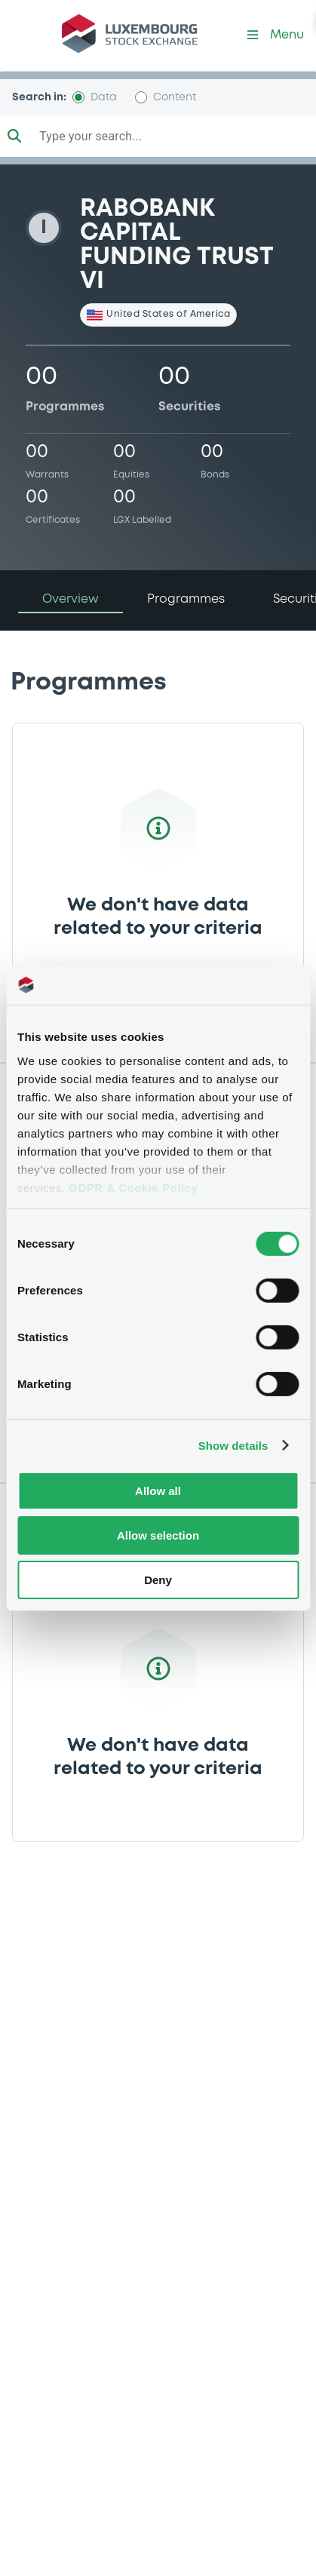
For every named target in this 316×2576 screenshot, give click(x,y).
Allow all (158, 1491)
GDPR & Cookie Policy (133, 1187)
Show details (233, 1444)
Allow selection (158, 1535)
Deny (158, 1579)
